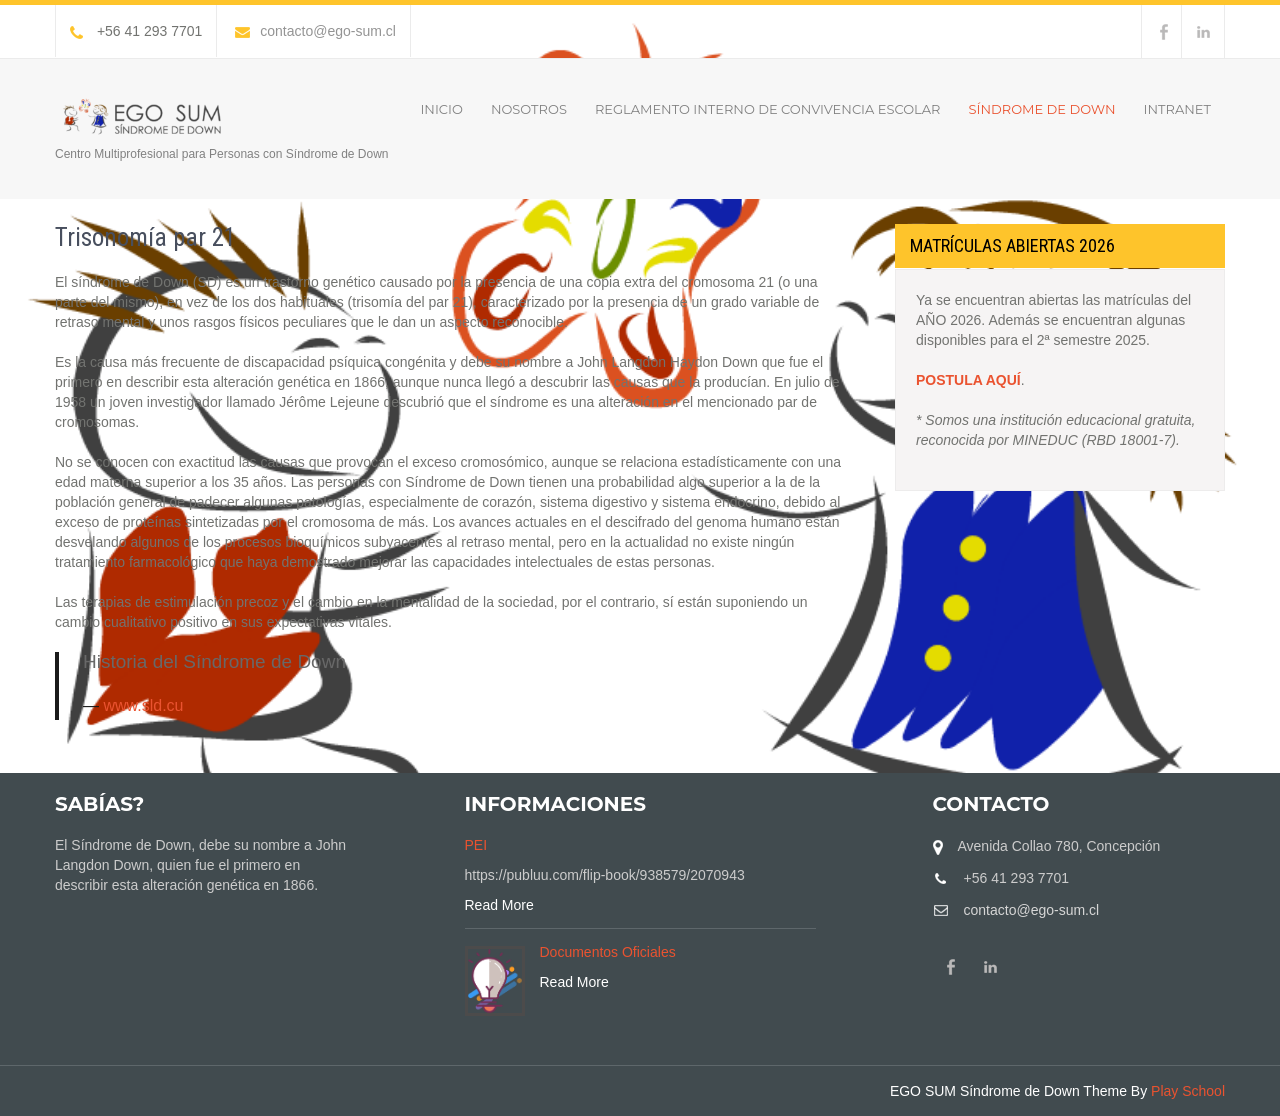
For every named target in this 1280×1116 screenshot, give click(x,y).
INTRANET (1177, 109)
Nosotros (529, 109)
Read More (499, 905)
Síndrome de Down (1042, 109)
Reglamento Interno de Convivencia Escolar (768, 109)
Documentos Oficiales (608, 952)
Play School (1188, 1091)
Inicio (441, 109)
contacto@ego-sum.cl (315, 31)
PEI (476, 845)
